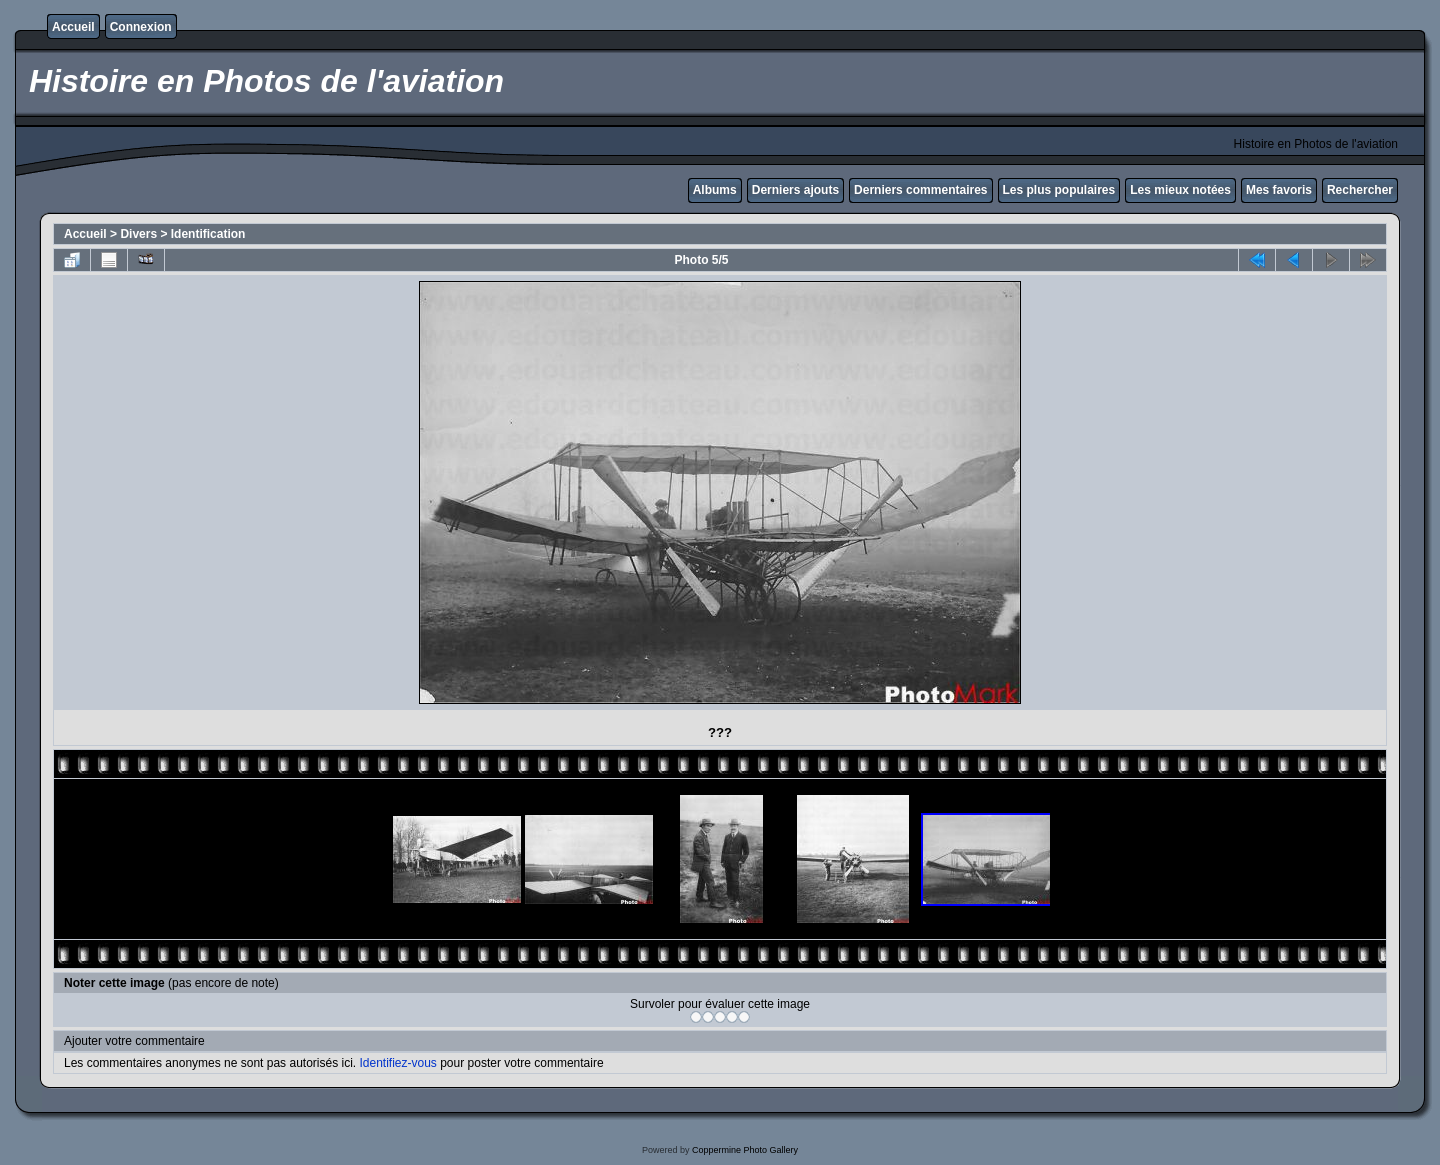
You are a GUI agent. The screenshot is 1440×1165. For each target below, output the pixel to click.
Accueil (73, 27)
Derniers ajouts (795, 190)
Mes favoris (1279, 190)
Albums (715, 190)
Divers (138, 234)
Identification (208, 234)
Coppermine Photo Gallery (745, 1150)
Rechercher (1360, 190)
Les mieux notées (1180, 190)
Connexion (141, 27)
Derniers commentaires (920, 190)
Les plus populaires (1059, 190)
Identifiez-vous (397, 1063)
